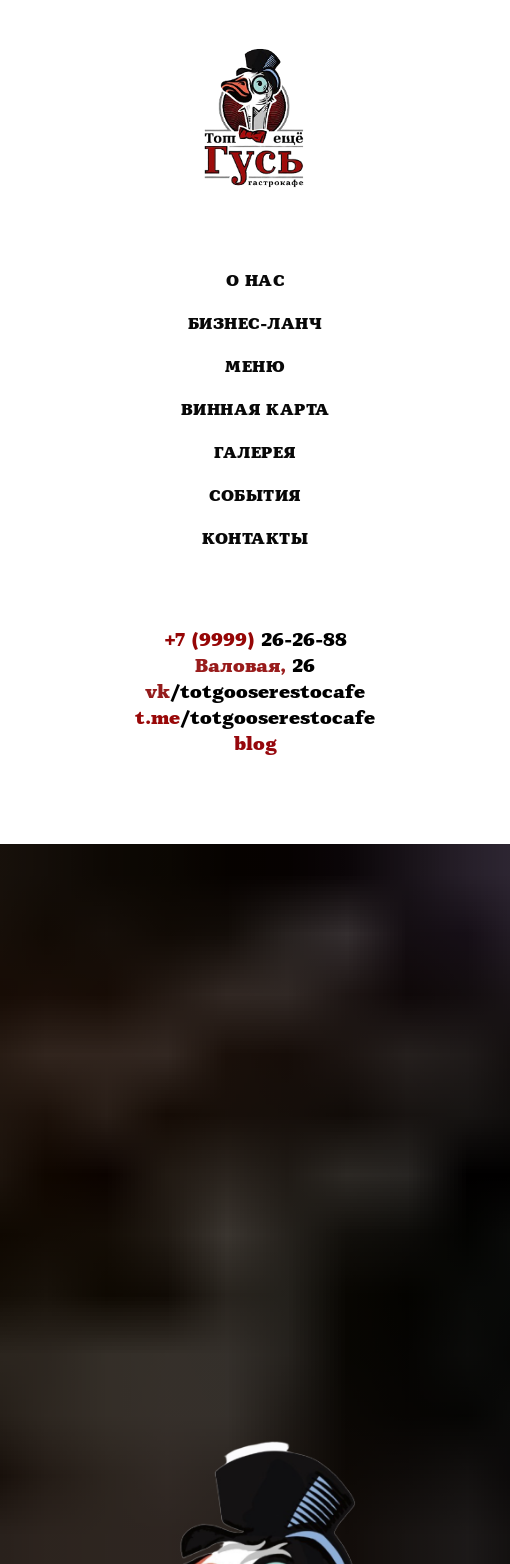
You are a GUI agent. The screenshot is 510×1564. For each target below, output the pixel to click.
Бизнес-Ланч (255, 324)
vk (157, 692)
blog (255, 744)
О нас (255, 281)
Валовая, (240, 666)
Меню (255, 367)
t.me (157, 718)
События (255, 496)
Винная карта (255, 410)
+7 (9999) (209, 640)
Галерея (255, 453)
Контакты (255, 539)
